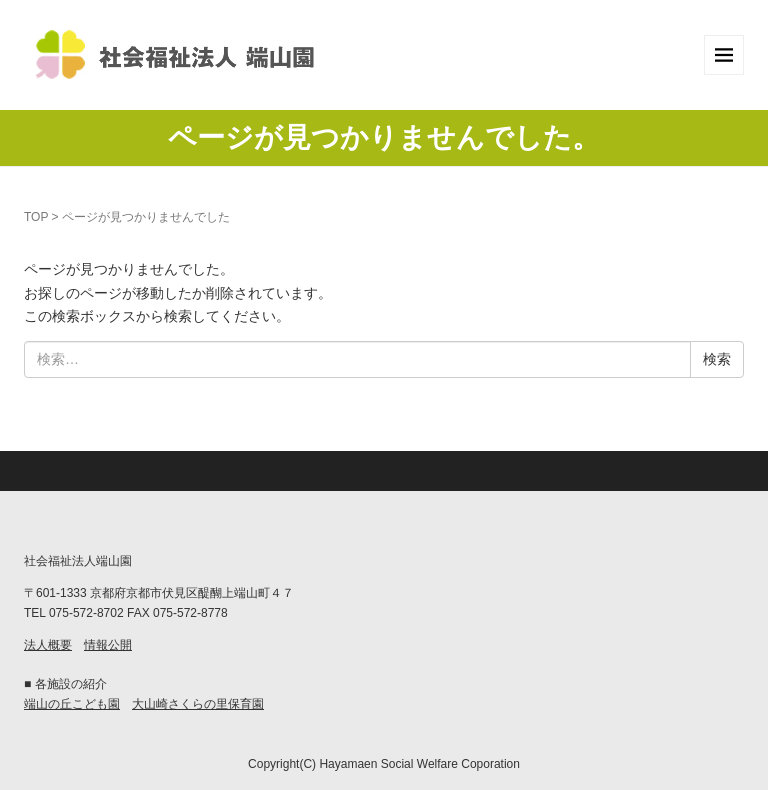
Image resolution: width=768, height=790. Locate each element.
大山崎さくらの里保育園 (198, 704)
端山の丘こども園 (72, 704)
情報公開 (108, 645)
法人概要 (48, 645)
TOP (36, 217)
